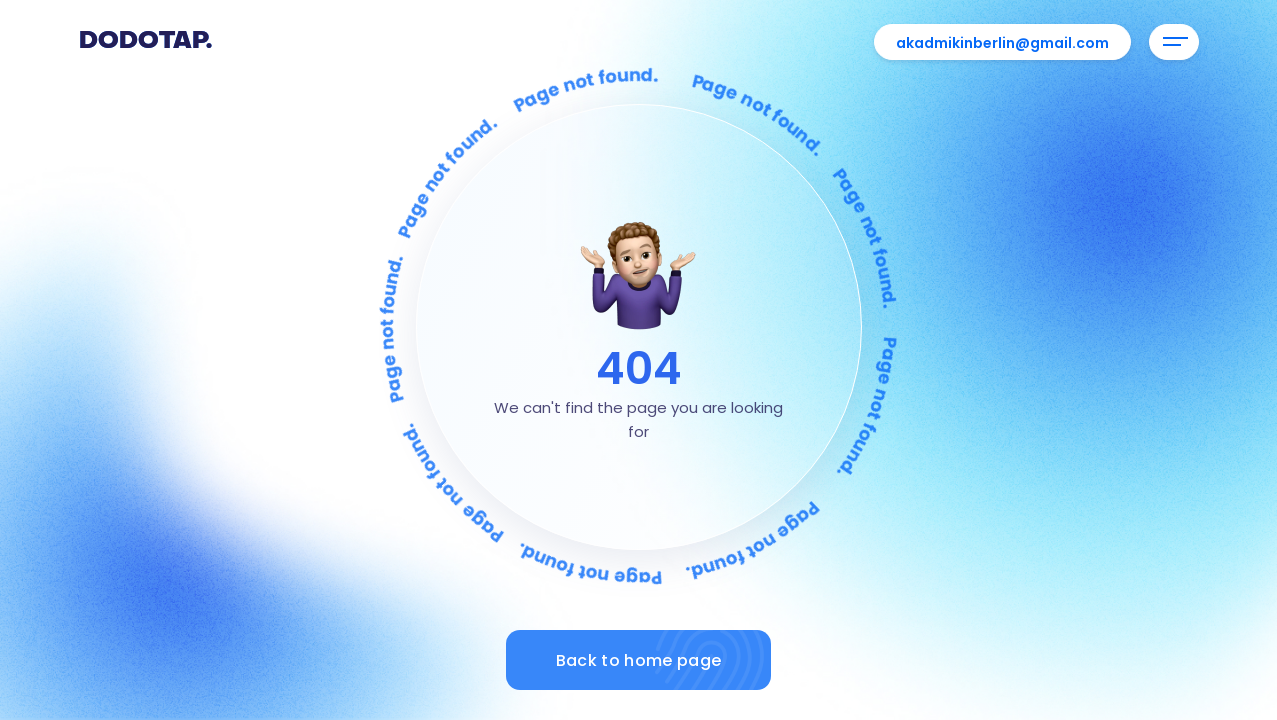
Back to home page (663, 660)
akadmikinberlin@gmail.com (1002, 43)
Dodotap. (145, 42)
